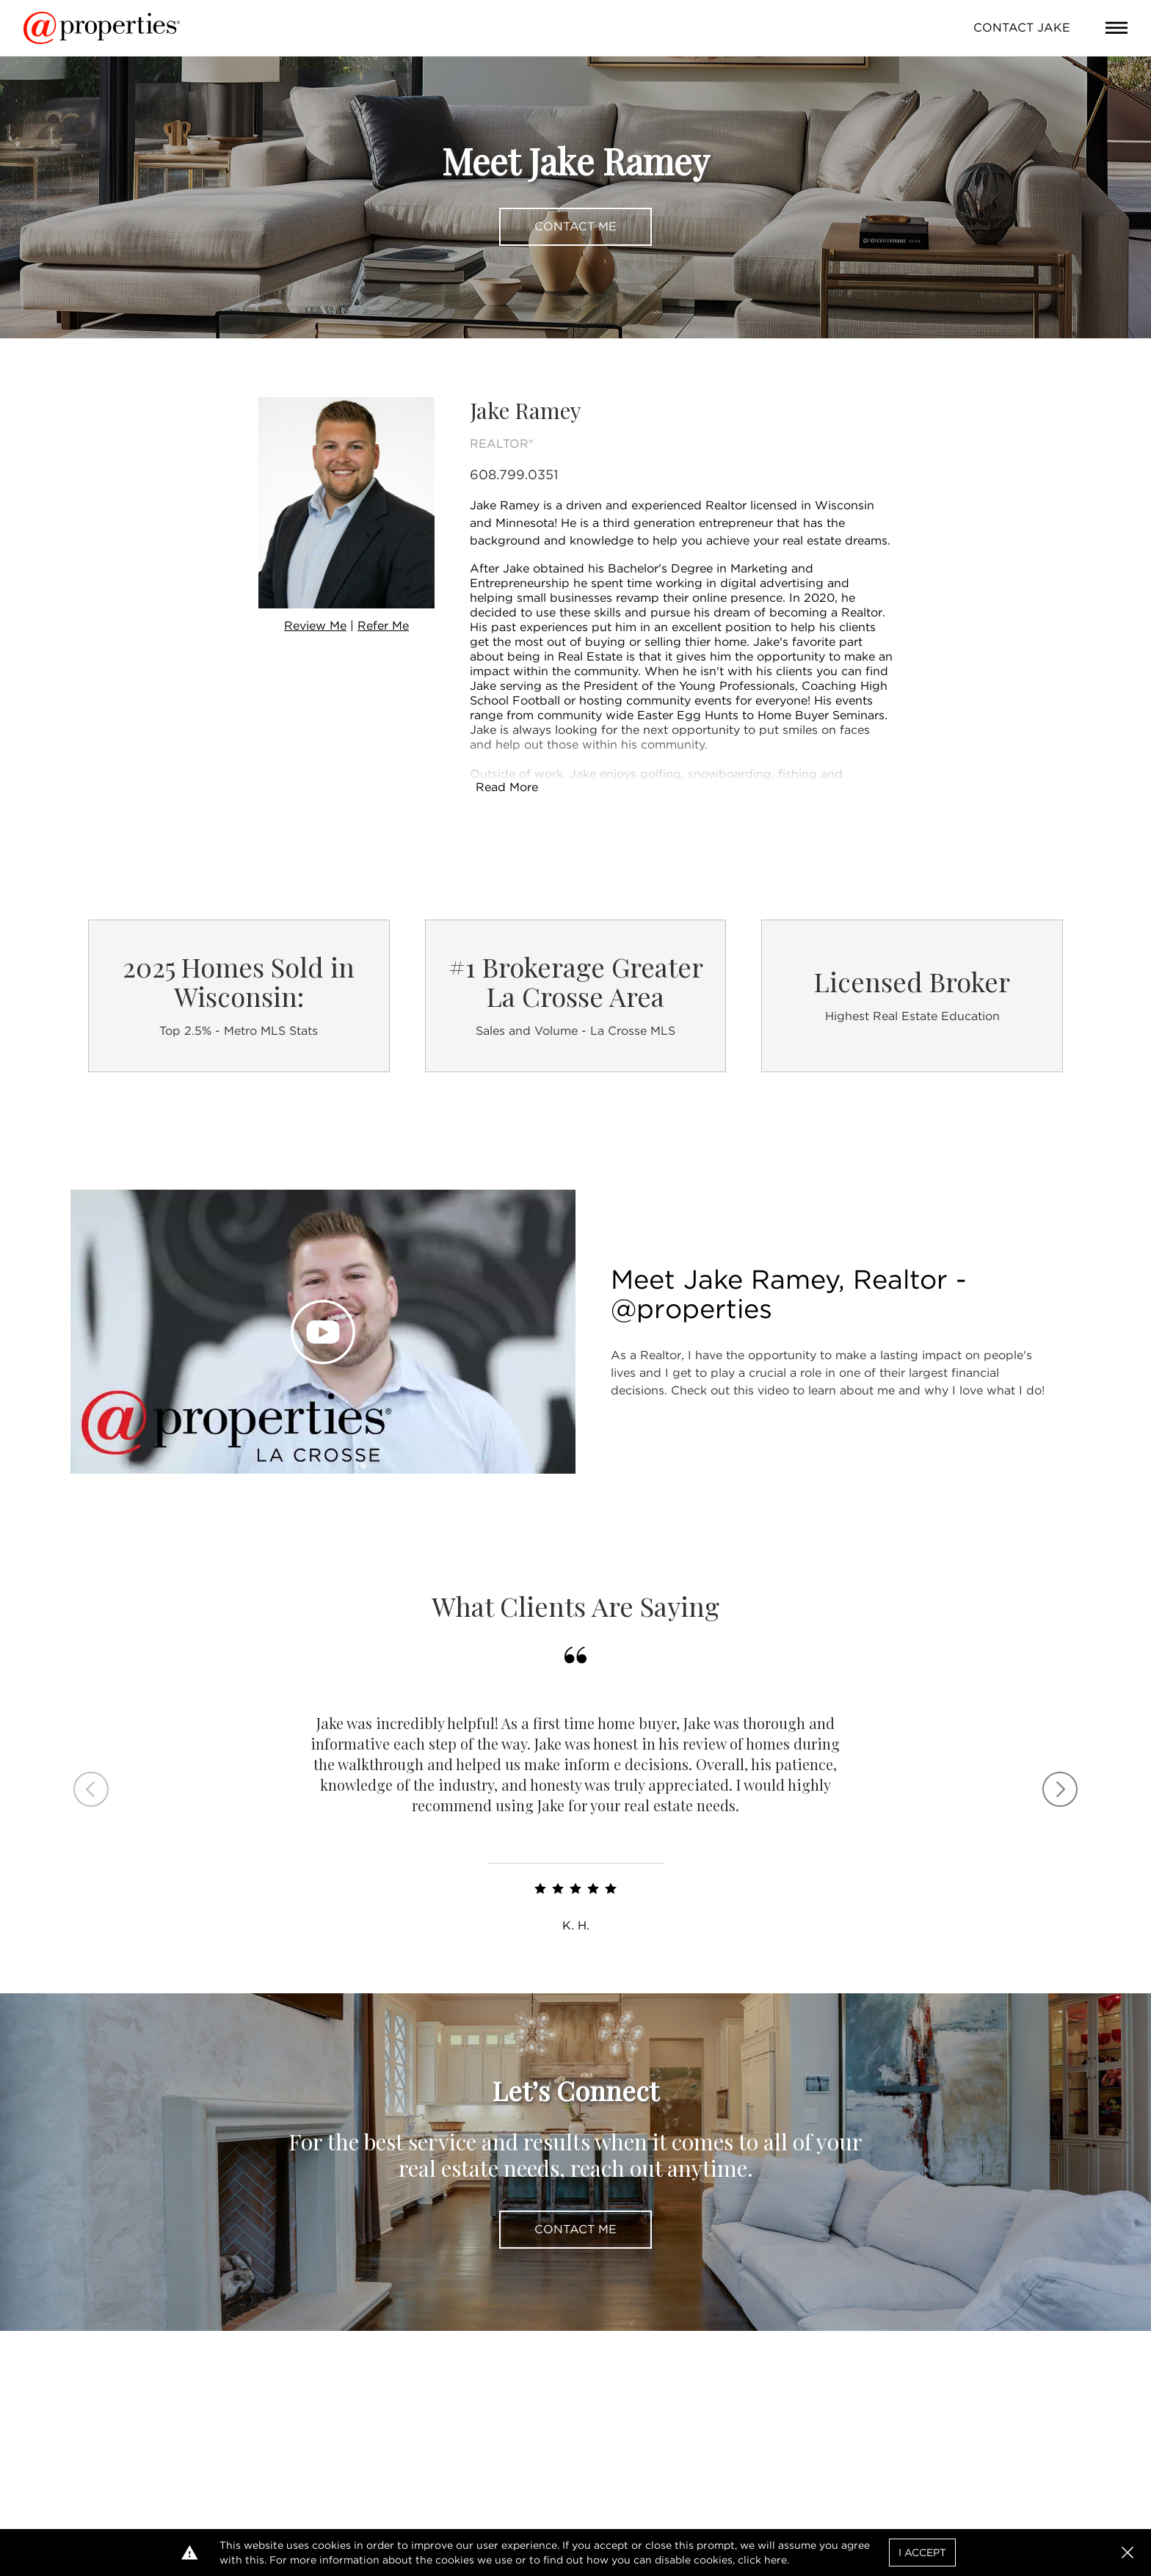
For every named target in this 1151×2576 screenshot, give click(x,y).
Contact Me (575, 226)
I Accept (922, 2552)
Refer (383, 626)
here (775, 2560)
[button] (1127, 2552)
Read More (507, 787)
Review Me (315, 626)
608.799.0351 (514, 474)
